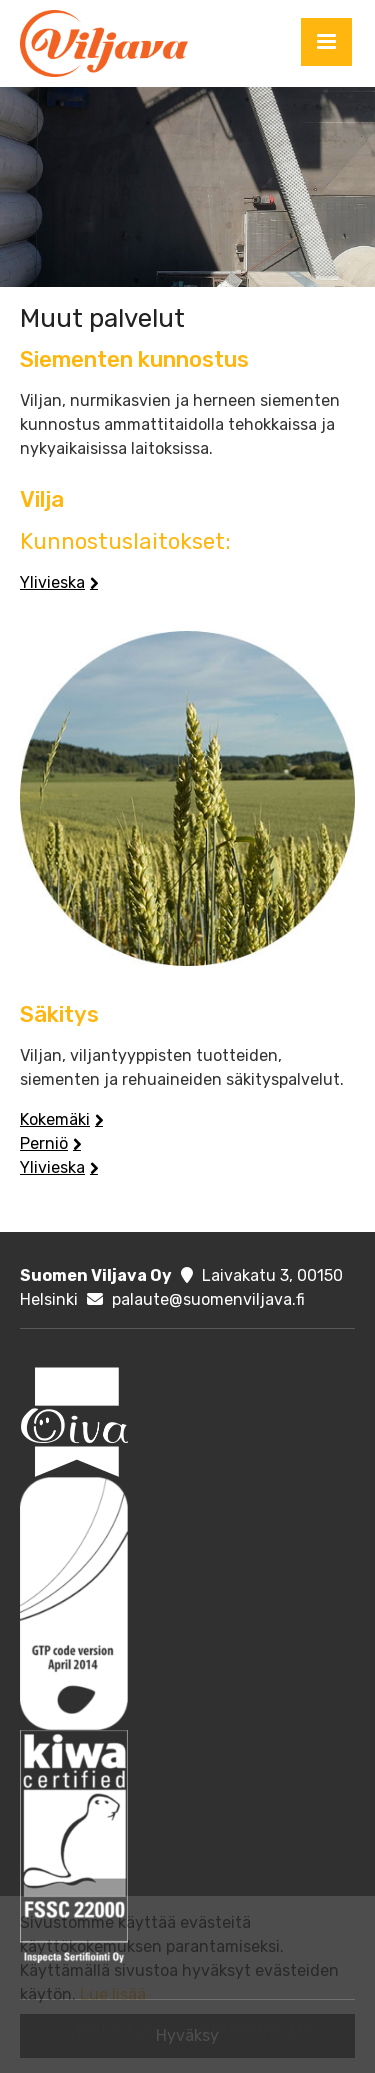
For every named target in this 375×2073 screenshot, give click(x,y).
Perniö (44, 1143)
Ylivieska (52, 582)
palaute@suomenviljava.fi (208, 1299)
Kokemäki (55, 1119)
